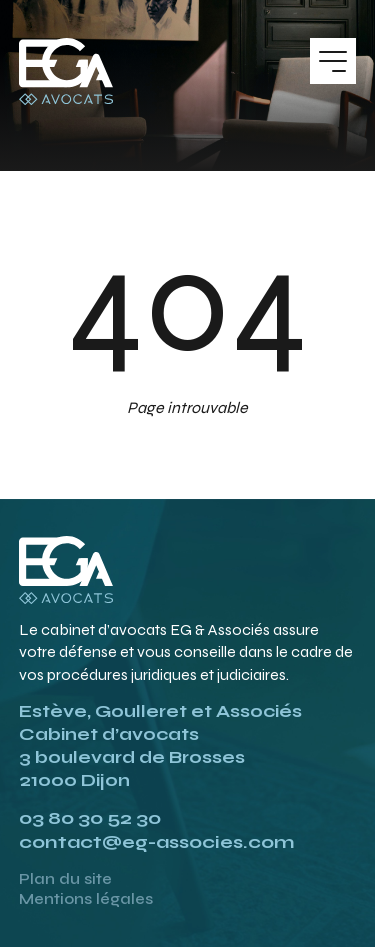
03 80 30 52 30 (90, 818)
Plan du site (65, 879)
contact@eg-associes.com (156, 842)
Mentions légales (86, 899)
